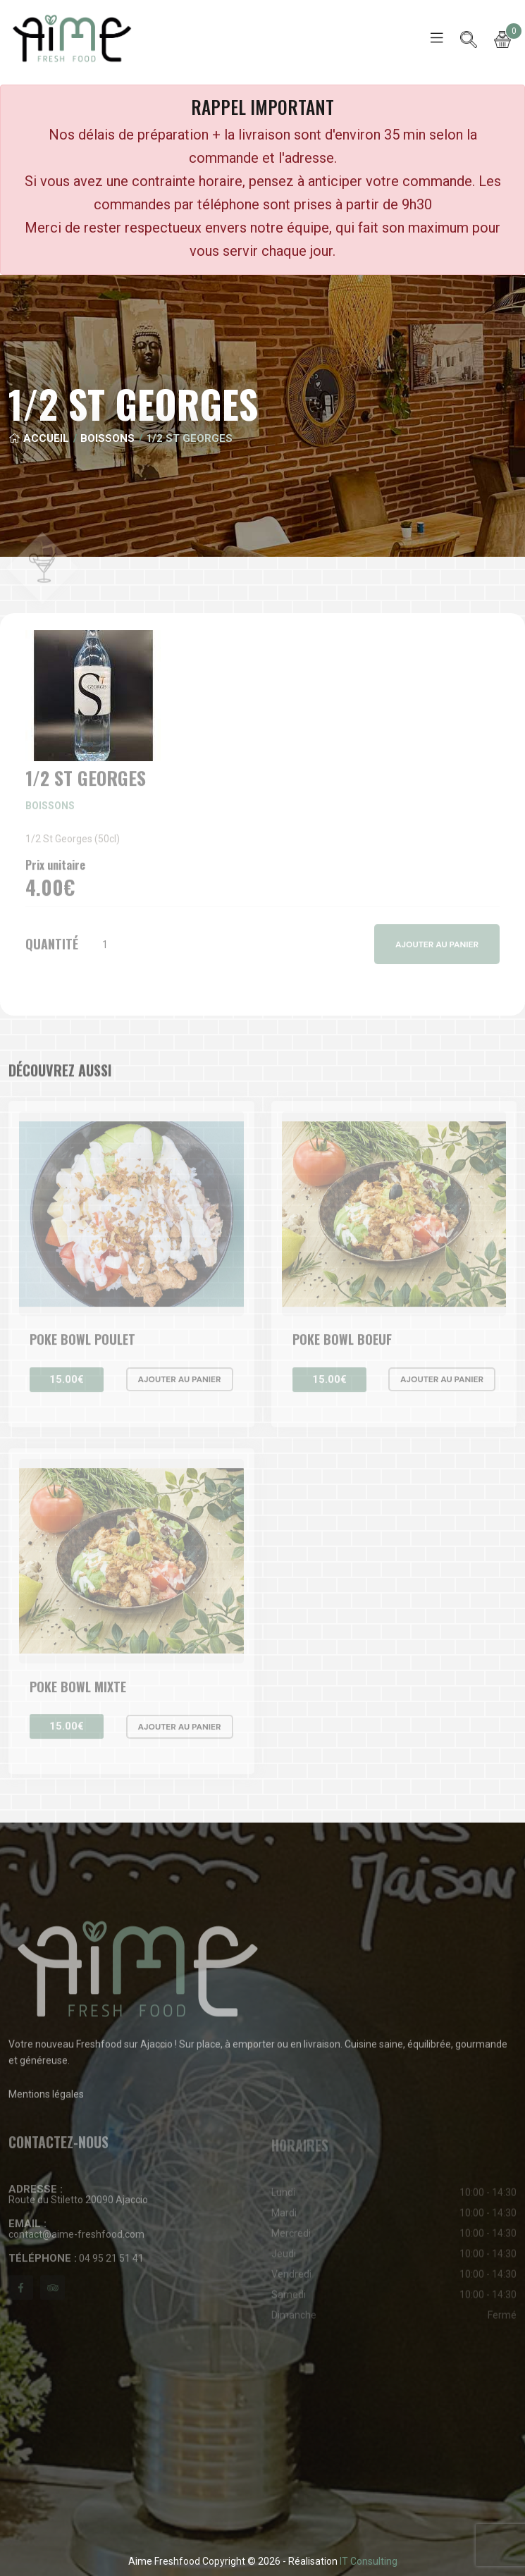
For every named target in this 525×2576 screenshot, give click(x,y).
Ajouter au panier (179, 1385)
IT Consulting (368, 2561)
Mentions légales (46, 2101)
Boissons (107, 438)
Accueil (38, 438)
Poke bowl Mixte (78, 1693)
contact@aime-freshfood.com (76, 2235)
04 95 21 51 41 (76, 2265)
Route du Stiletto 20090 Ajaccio (78, 2200)
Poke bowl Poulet (82, 1346)
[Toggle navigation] (437, 38)
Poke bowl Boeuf (342, 1346)
